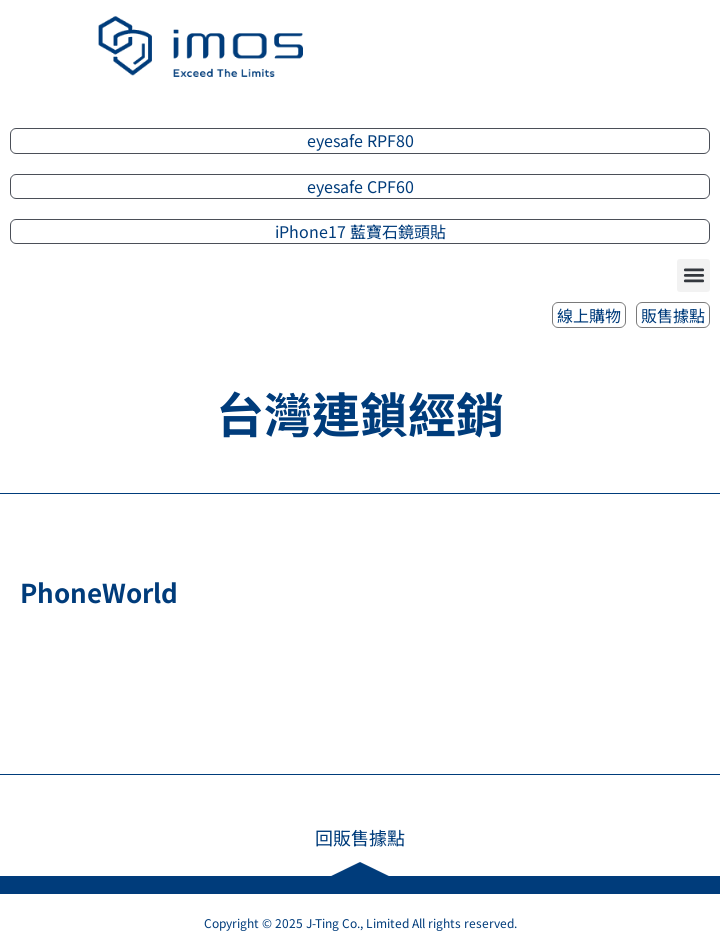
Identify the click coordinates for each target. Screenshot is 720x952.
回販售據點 (360, 837)
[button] (693, 275)
